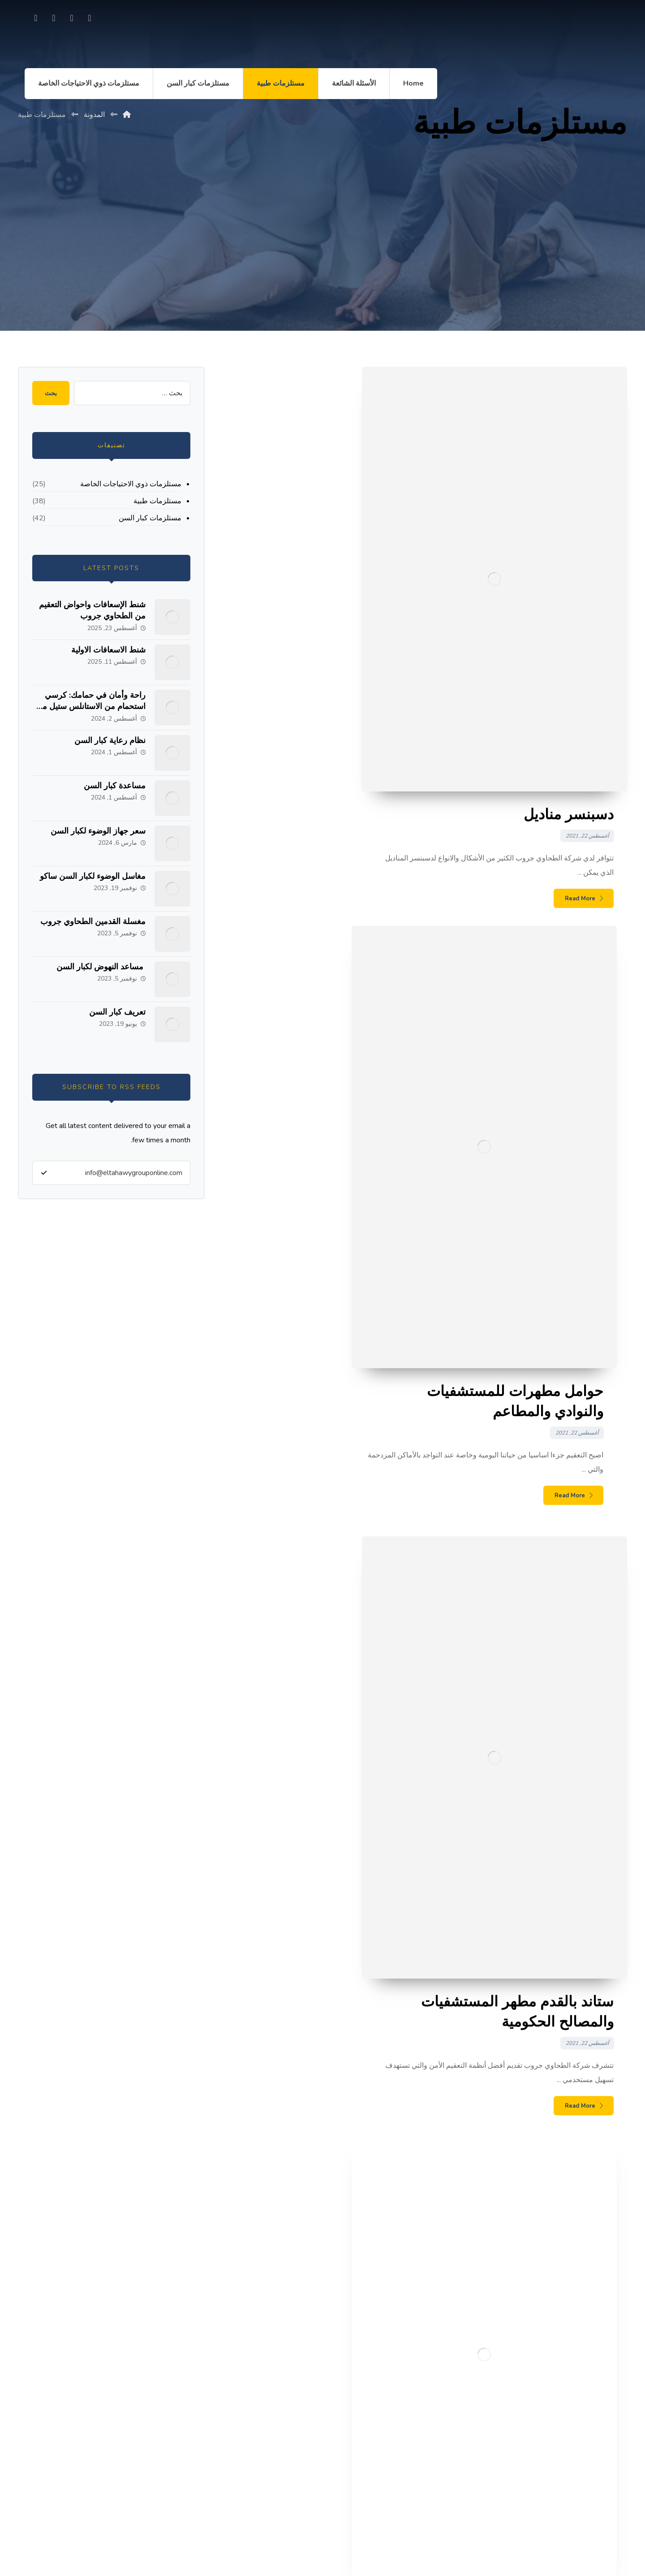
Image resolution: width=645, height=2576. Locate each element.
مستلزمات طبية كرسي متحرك (572, 2335)
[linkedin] (36, 18)
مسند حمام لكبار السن (584, 2217)
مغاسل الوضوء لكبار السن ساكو (93, 876)
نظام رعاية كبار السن (110, 740)
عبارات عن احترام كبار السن (575, 2276)
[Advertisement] (322, 245)
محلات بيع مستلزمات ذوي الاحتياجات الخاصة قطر (543, 2231)
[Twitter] (54, 18)
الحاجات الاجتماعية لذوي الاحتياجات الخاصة (554, 2350)
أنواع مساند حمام (593, 2261)
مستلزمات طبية (157, 501)
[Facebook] (90, 18)
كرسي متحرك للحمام (586, 2320)
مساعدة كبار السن (115, 785)
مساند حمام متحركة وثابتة (579, 2290)
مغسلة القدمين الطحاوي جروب (93, 921)
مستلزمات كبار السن (150, 518)
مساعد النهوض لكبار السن (101, 966)
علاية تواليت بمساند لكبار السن (572, 2305)
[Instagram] (72, 18)
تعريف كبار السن (117, 1012)
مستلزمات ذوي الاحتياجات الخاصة (130, 484)
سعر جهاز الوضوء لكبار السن (98, 831)
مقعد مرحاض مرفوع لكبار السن (570, 2246)
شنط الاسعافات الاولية (108, 649)
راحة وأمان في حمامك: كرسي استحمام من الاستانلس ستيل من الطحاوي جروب (91, 706)
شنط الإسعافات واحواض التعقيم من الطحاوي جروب (92, 610)
